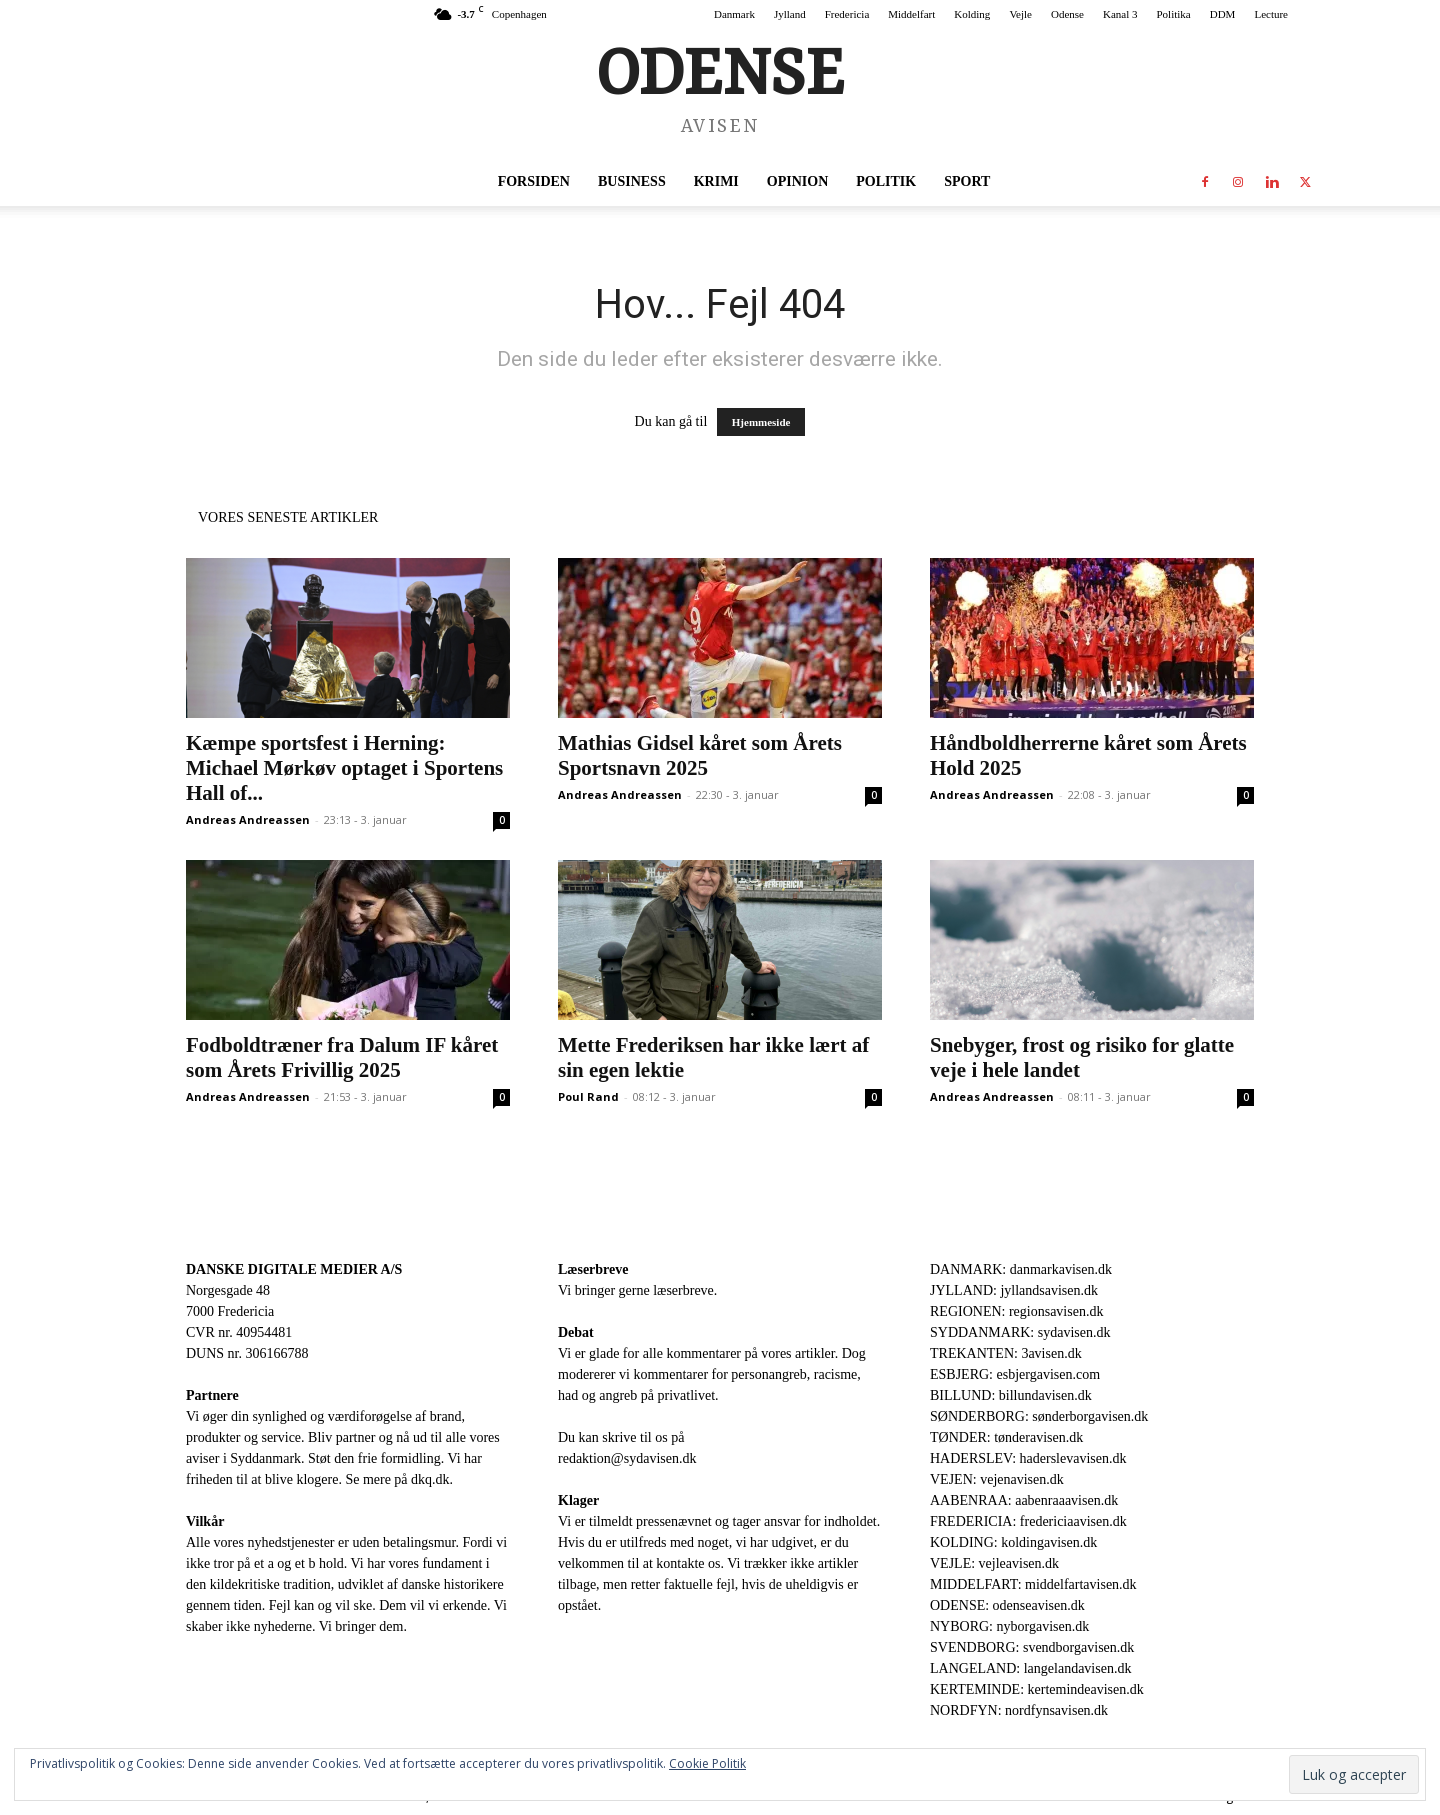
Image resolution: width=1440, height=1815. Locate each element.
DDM (1223, 14)
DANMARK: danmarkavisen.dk (1021, 1269)
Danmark (734, 14)
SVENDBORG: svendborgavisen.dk (1032, 1647)
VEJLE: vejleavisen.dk (994, 1563)
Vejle (1020, 14)
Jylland (790, 14)
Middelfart (911, 14)
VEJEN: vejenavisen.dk (997, 1479)
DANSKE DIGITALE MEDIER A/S (294, 1269)
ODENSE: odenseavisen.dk (1007, 1605)
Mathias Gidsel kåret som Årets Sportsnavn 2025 (700, 755)
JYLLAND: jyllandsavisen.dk (1014, 1290)
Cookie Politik (707, 1763)
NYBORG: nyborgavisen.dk (1009, 1626)
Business (632, 181)
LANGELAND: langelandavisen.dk (1030, 1668)
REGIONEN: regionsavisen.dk (1016, 1311)
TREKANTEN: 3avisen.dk (1006, 1353)
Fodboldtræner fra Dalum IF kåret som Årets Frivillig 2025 (342, 1057)
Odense (1067, 14)
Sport (967, 181)
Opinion (797, 181)
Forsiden (534, 181)
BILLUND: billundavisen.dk (1011, 1395)
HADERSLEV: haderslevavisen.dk (1028, 1458)
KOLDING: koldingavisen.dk (1013, 1542)
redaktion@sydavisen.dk (627, 1458)
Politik (886, 181)
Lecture (1271, 14)
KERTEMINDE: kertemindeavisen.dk (1037, 1689)
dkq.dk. (432, 1479)
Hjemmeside (761, 422)
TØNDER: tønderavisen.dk (1006, 1437)
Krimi (716, 181)
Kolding (972, 14)
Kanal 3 (1120, 14)
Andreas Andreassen (248, 819)
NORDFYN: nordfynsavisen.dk (1019, 1710)
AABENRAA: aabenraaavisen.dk (1024, 1500)
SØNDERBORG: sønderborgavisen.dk (1039, 1416)
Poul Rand (588, 1096)
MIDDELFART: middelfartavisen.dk (1033, 1584)
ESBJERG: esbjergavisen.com (1015, 1374)
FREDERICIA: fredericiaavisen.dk (1028, 1521)
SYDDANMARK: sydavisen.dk (1020, 1332)
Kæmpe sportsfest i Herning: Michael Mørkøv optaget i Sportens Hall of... (344, 768)
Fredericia (847, 14)
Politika (1174, 14)
